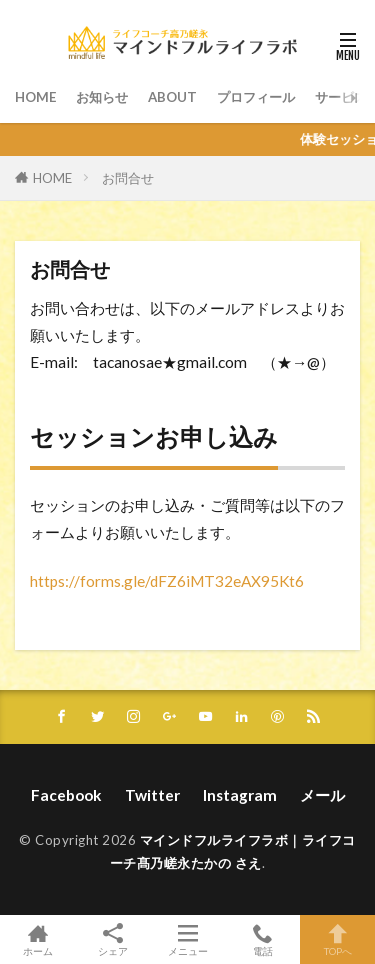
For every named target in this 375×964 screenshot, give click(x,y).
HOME (35, 97)
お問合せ (128, 178)
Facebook (66, 795)
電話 (262, 939)
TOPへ (337, 939)
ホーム (37, 939)
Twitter (152, 795)
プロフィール (256, 97)
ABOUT (172, 97)
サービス (341, 97)
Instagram (240, 795)
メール (322, 795)
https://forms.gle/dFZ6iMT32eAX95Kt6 (167, 581)
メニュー (187, 939)
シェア (112, 940)
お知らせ (102, 97)
